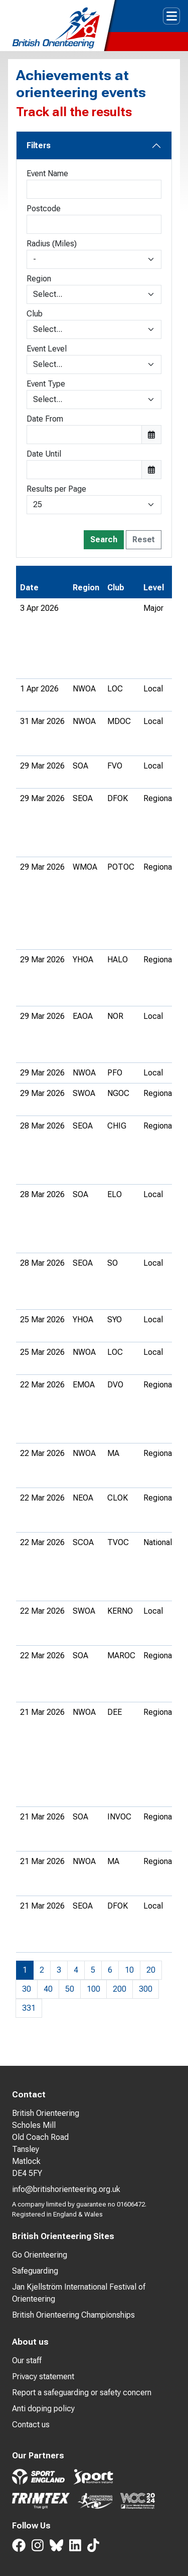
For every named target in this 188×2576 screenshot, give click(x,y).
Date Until (44, 454)
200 (119, 1989)
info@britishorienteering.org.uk (66, 2189)
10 (129, 1970)
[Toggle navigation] (171, 16)
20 (150, 1970)
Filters (39, 145)
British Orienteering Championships (73, 2315)
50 (69, 1989)
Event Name (47, 173)
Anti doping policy (43, 2408)
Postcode (44, 208)
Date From (45, 419)
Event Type (46, 384)
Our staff (27, 2360)
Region (39, 278)
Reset (143, 539)
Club (35, 313)
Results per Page (56, 489)
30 (26, 1989)
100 (93, 1989)
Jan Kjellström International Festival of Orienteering (78, 2293)
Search (103, 539)
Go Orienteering (39, 2255)
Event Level (47, 348)
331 (29, 2008)
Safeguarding (35, 2271)
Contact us (31, 2424)
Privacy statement (43, 2376)
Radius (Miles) (52, 243)
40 (48, 1989)
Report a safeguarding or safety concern (81, 2392)
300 (145, 1989)
